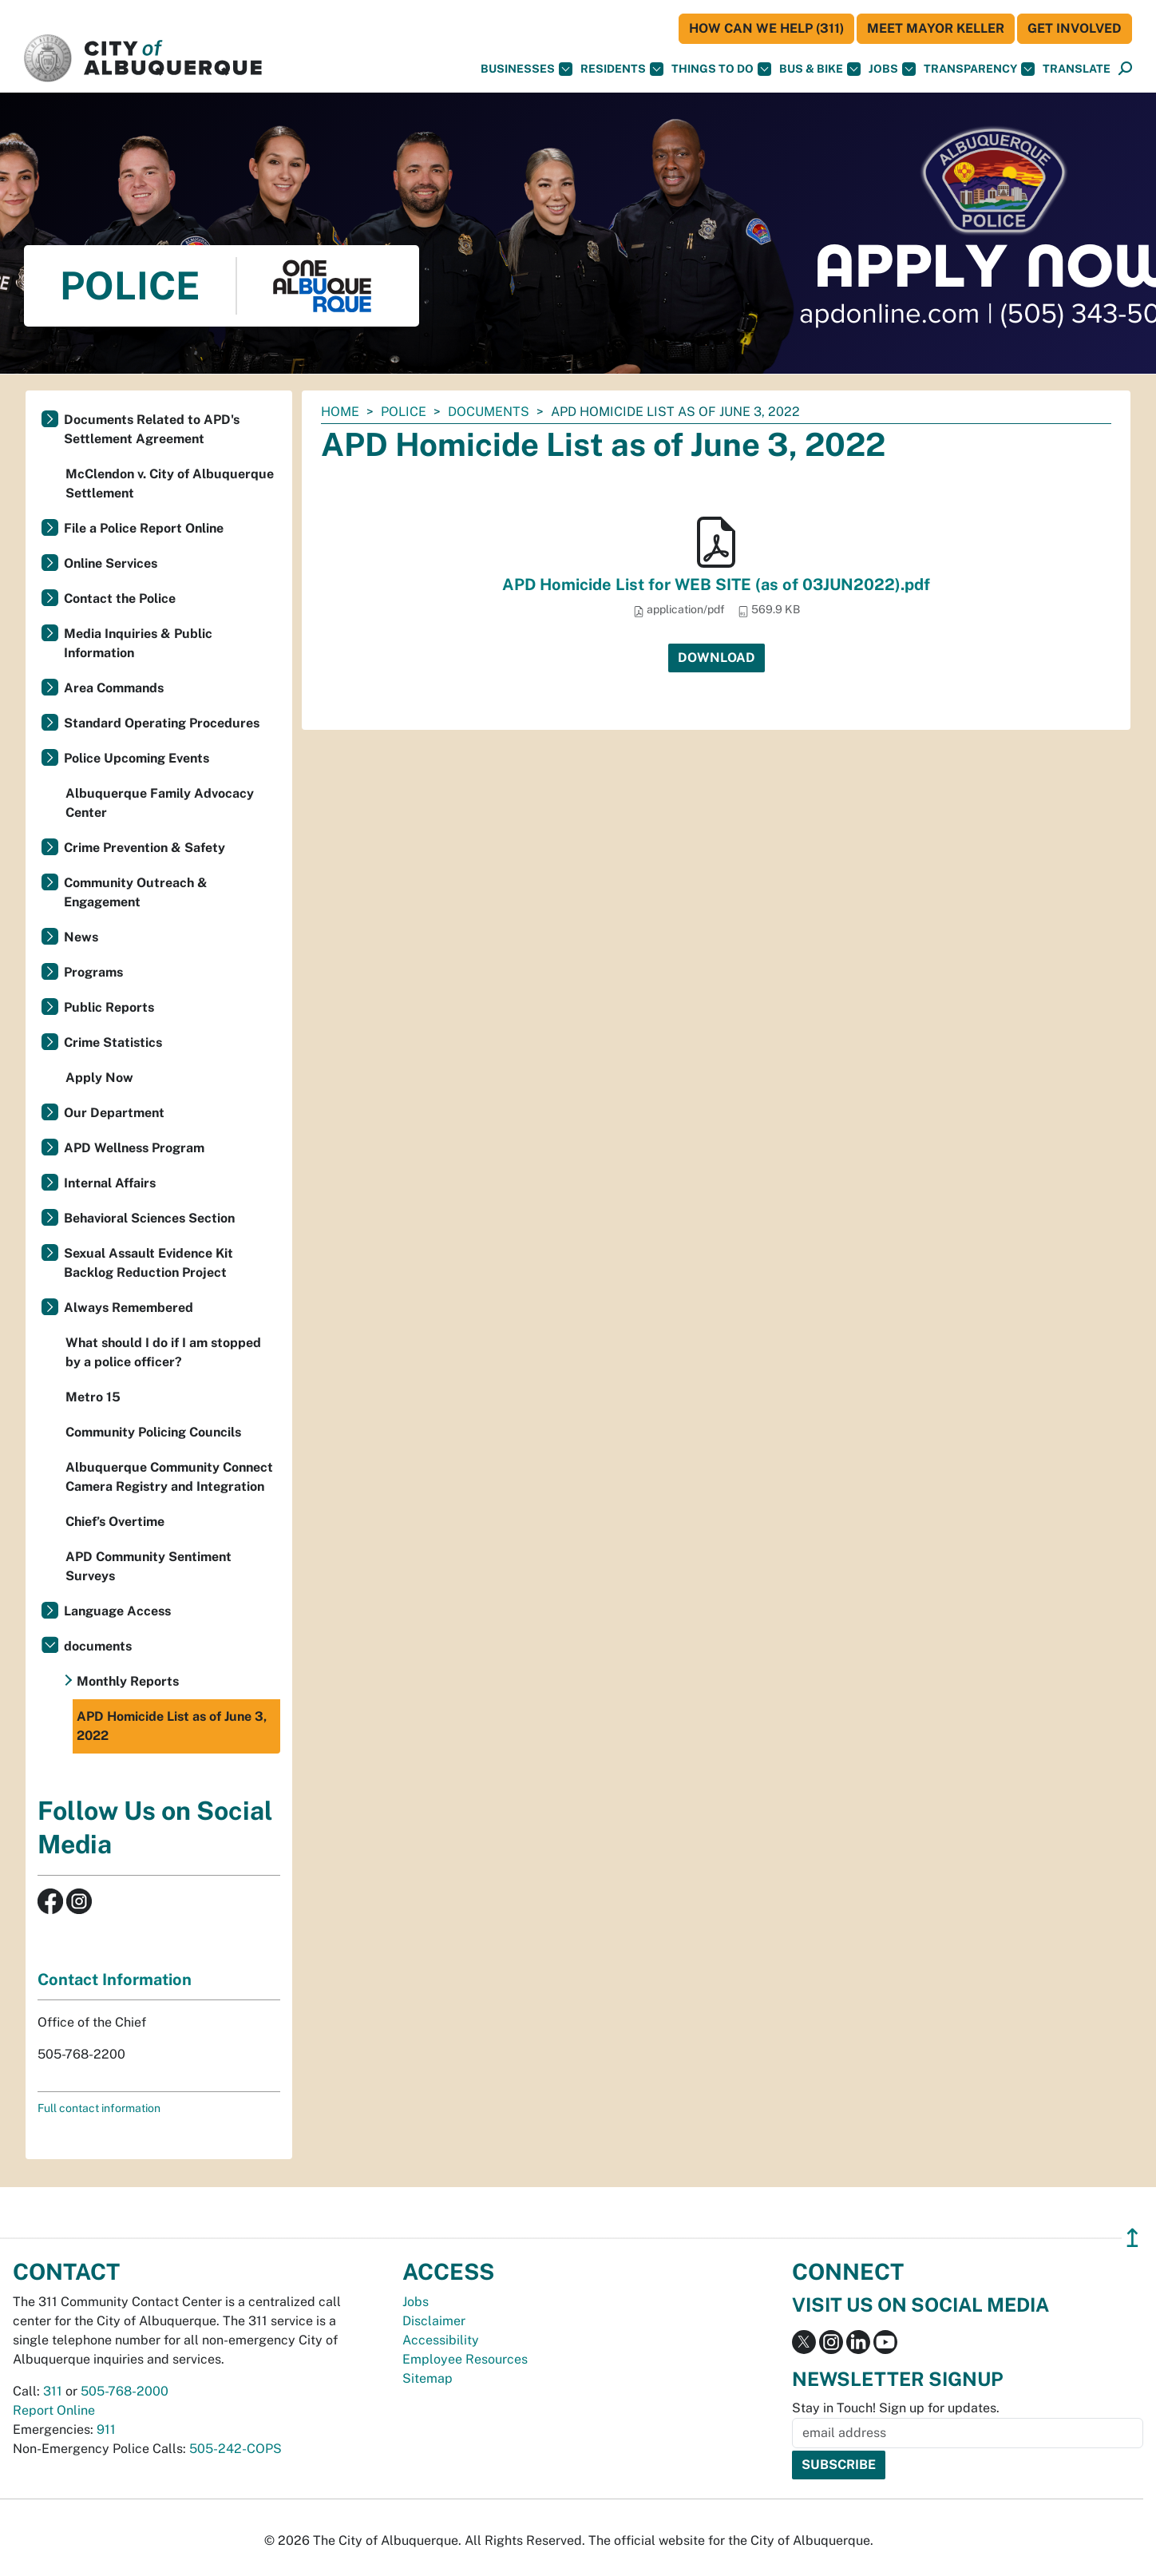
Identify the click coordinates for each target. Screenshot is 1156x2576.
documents (488, 411)
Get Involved (1074, 28)
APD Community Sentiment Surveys (148, 1566)
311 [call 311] (52, 2391)
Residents (621, 69)
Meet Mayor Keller (935, 28)
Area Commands (114, 688)
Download (716, 657)
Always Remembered (128, 1307)
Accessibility (440, 2340)
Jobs (892, 69)
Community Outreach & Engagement (136, 892)
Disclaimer (433, 2320)
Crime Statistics (113, 1042)
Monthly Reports (128, 1681)
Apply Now (99, 1077)
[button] (1076, 69)
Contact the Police (120, 598)
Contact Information (115, 1979)
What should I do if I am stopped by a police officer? (163, 1352)
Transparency (979, 69)
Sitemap (427, 2378)
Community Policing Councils (153, 1432)
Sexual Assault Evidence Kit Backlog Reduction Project (148, 1263)
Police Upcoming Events (136, 758)
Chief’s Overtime (114, 1521)
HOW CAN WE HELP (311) (766, 28)
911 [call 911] (106, 2429)
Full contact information (99, 2108)
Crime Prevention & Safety (144, 847)
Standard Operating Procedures (161, 723)
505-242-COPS (235, 2448)
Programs (93, 972)
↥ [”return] (1132, 2238)
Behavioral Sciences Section (149, 1218)
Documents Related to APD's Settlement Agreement (152, 429)
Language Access (117, 1611)
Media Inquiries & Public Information (138, 643)
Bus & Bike (820, 69)
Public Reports (109, 1007)
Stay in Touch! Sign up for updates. (896, 2407)
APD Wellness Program (134, 1147)
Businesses (526, 69)
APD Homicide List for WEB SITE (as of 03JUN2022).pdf (716, 584)
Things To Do (721, 69)
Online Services (110, 563)
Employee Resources (465, 2359)
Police (403, 411)
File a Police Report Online (144, 528)
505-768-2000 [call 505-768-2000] (124, 2391)
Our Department (114, 1112)
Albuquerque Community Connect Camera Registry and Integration (169, 1477)
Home (340, 411)
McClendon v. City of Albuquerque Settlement (169, 483)
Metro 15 (93, 1397)
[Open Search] (1125, 69)
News (81, 937)
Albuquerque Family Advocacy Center (159, 803)
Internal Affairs (110, 1183)
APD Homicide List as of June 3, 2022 (172, 1726)
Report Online (54, 2410)
